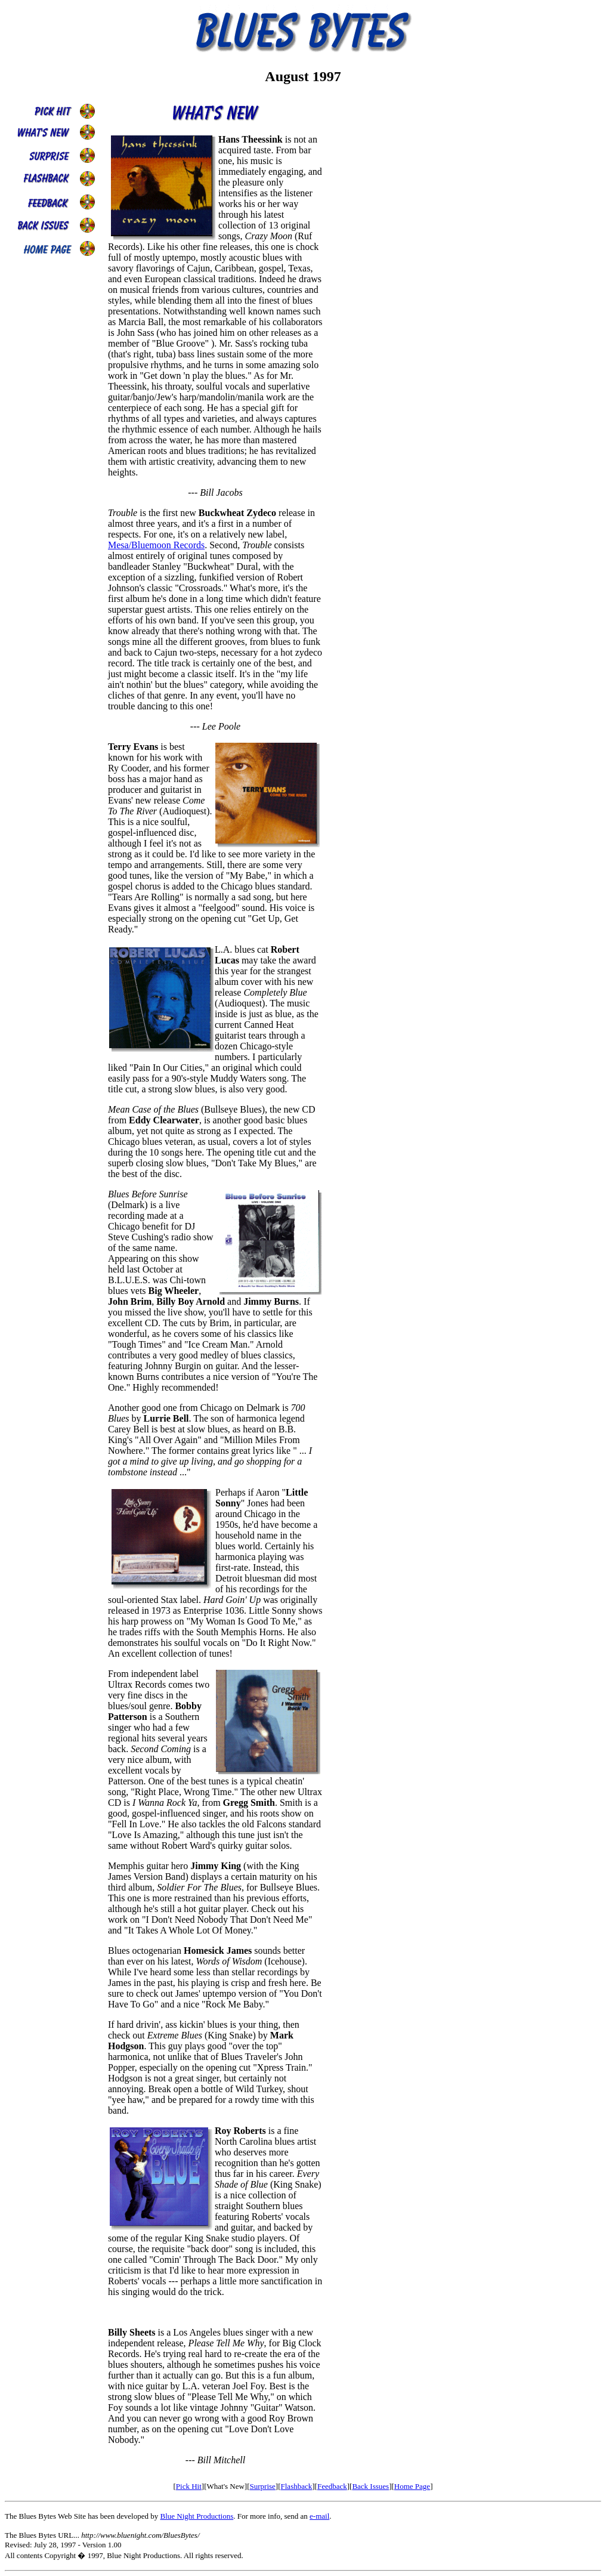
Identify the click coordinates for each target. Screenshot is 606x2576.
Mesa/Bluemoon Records (156, 545)
